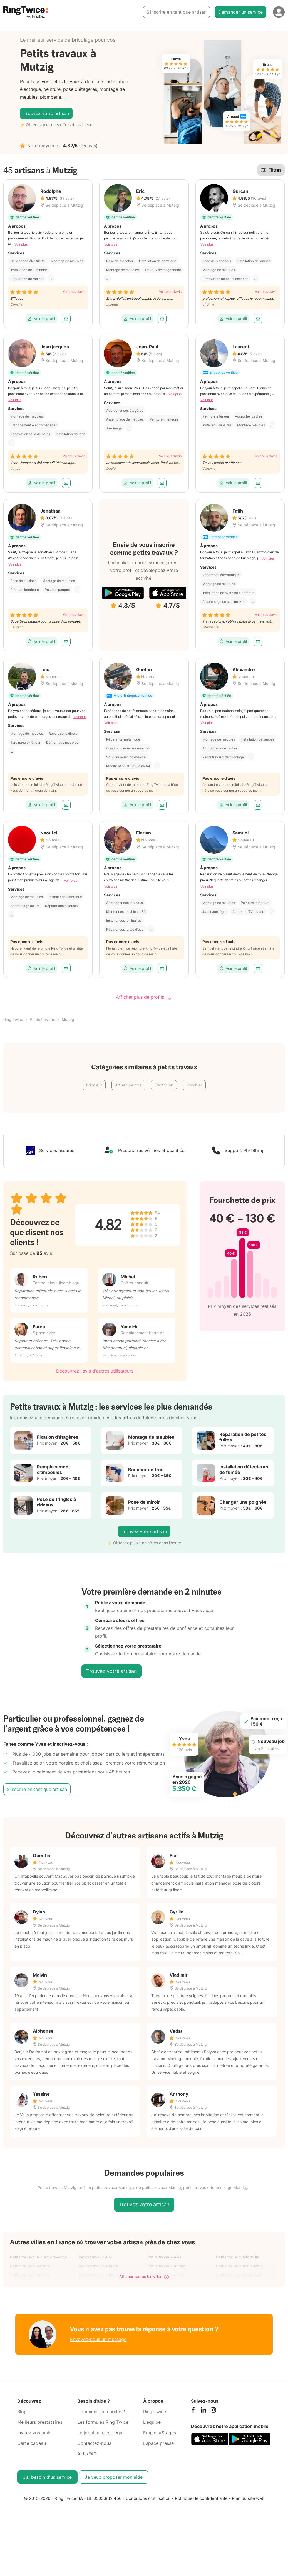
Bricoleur (94, 1085)
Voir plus (21, 244)
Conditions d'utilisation (148, 2498)
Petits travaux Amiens (29, 2265)
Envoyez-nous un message (98, 2339)
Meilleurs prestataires (39, 2422)
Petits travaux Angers (98, 2265)
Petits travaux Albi (95, 2257)
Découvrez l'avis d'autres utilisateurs (94, 1371)
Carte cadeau (31, 2443)
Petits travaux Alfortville (237, 2257)
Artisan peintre (128, 1085)
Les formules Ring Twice (102, 2422)
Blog (22, 2411)
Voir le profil (41, 318)
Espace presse (158, 2443)
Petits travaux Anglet (166, 2265)
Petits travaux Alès (164, 2257)
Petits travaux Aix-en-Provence (38, 2257)
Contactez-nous (94, 2443)
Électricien (164, 1085)
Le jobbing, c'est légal (100, 2432)
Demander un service (240, 12)
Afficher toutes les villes (144, 2276)
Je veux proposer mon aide (114, 2477)
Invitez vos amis (34, 2432)
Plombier (194, 1085)
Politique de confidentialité (201, 2498)
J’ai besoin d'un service (47, 2477)
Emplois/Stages (159, 2432)
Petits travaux (42, 1019)
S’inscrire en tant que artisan (177, 12)
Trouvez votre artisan (46, 113)
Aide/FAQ (87, 2454)
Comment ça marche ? (101, 2411)
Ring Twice (13, 1019)
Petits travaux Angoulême (239, 2265)
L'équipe (152, 2422)
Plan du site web (248, 2498)
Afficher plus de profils (144, 997)
